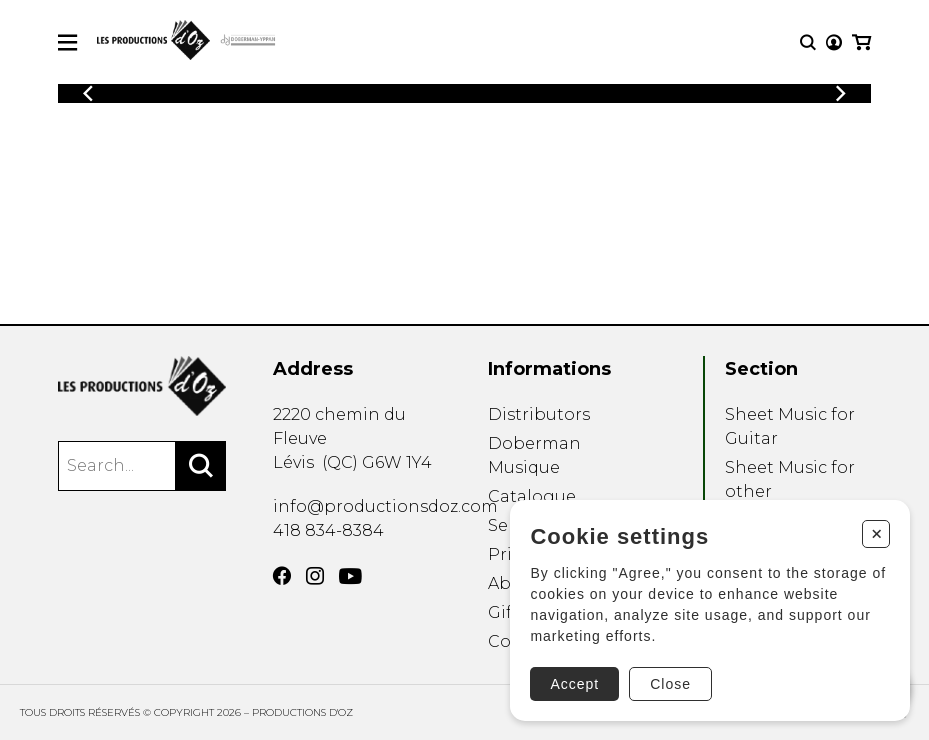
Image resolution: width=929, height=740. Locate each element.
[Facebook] (282, 576)
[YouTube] (350, 576)
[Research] (808, 42)
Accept (574, 684)
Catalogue (532, 496)
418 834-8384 (328, 530)
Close (670, 684)
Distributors (539, 414)
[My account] (834, 42)
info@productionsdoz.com (385, 506)
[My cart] (861, 42)
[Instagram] (315, 576)
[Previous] (88, 93)
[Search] (201, 466)
